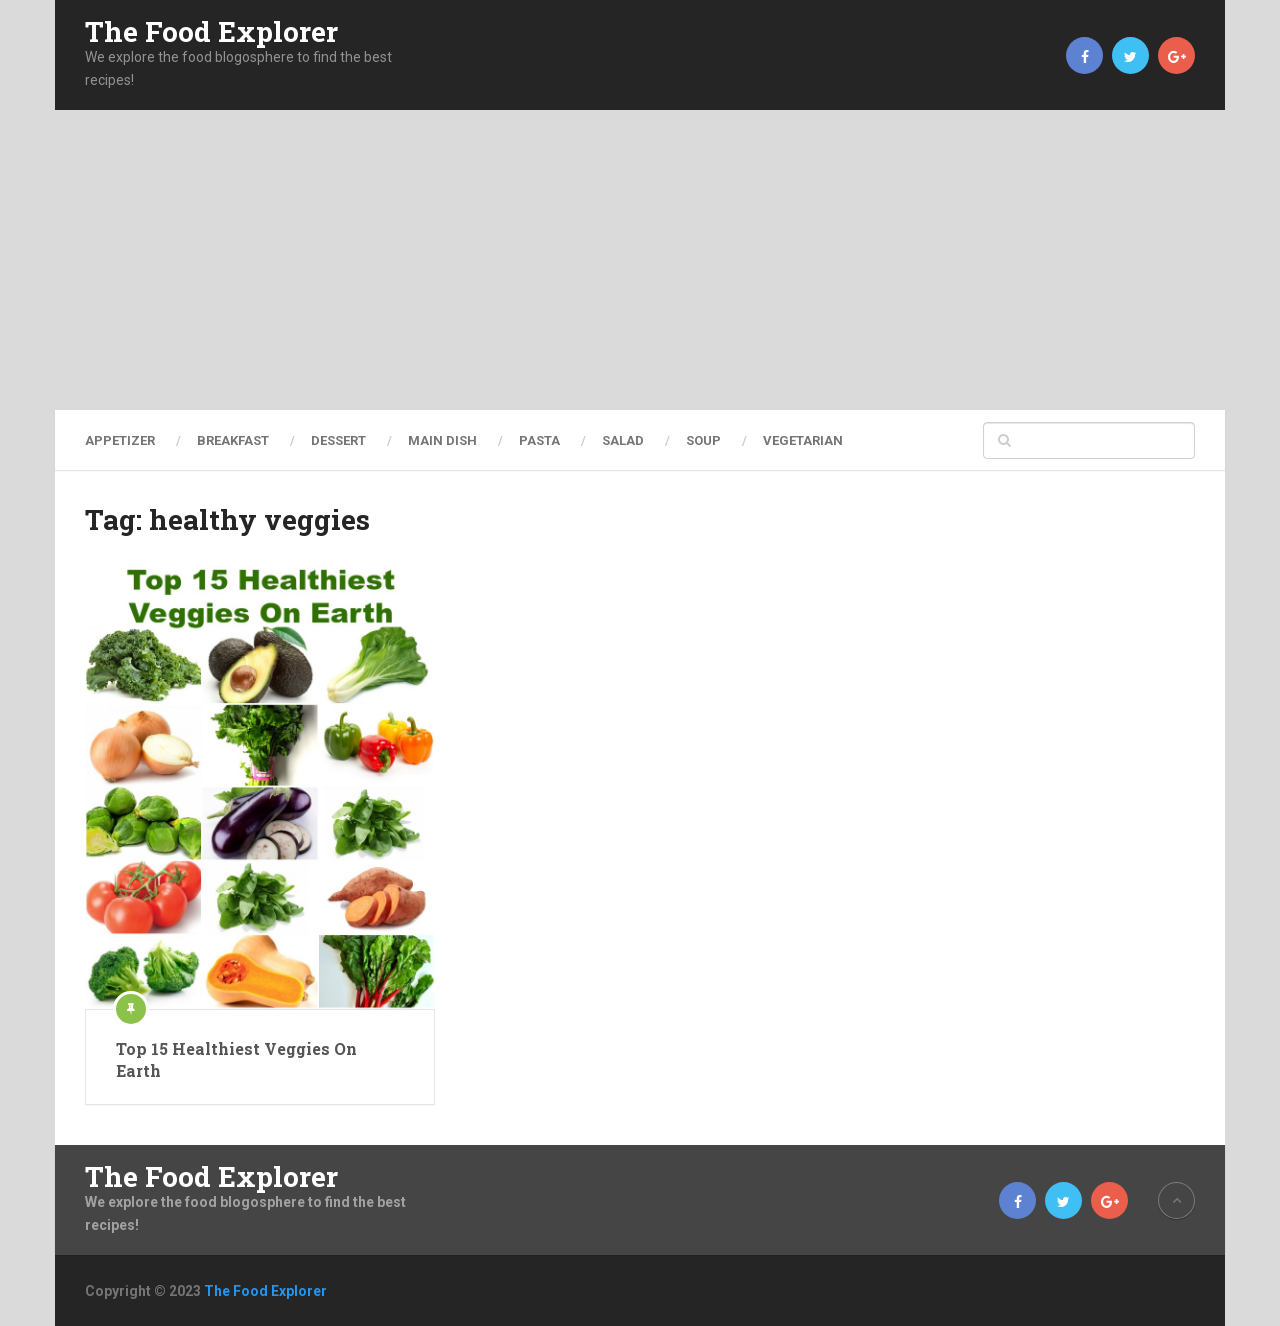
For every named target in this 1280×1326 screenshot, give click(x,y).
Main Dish (442, 440)
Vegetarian (803, 440)
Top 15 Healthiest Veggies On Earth (236, 1059)
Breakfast (233, 440)
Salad (623, 440)
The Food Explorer (211, 32)
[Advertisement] (640, 260)
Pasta (539, 440)
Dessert (338, 440)
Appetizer (120, 440)
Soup (703, 440)
